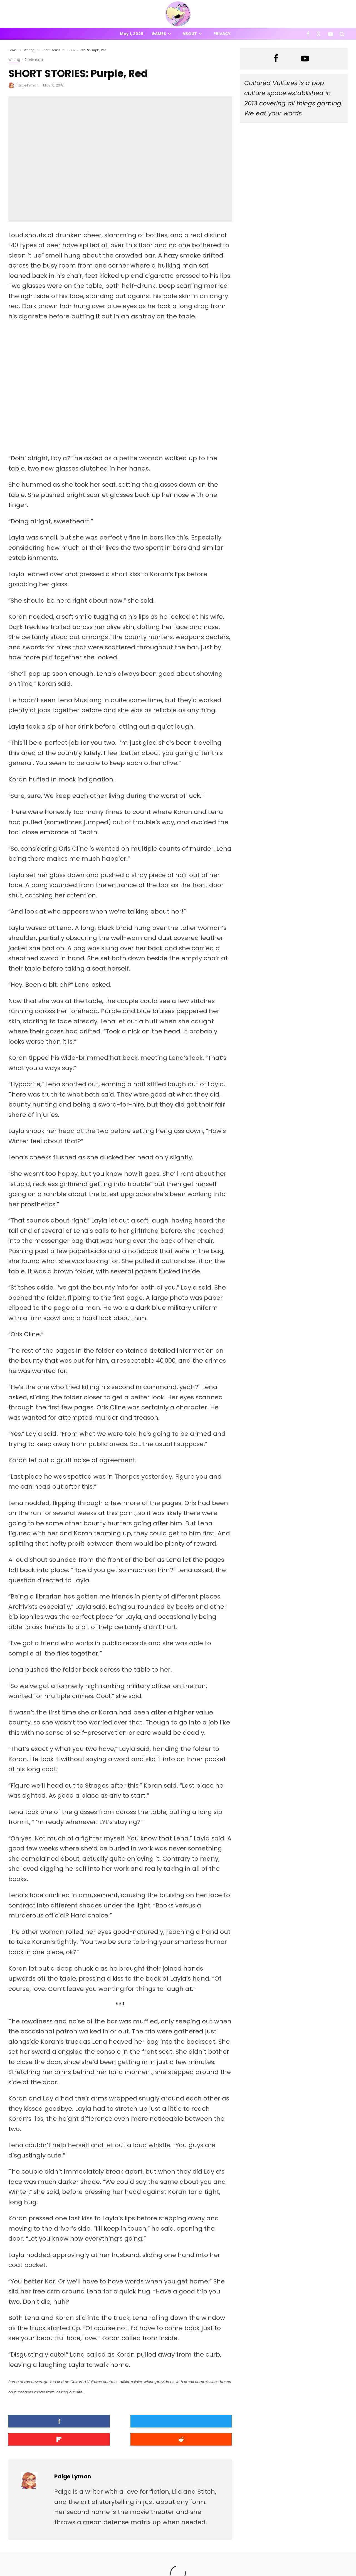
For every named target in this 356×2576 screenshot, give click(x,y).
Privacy (222, 33)
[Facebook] (308, 34)
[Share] (34, 2421)
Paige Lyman (28, 85)
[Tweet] (91, 2421)
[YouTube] (330, 34)
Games (159, 33)
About (189, 33)
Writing (14, 59)
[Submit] (205, 2421)
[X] (319, 34)
